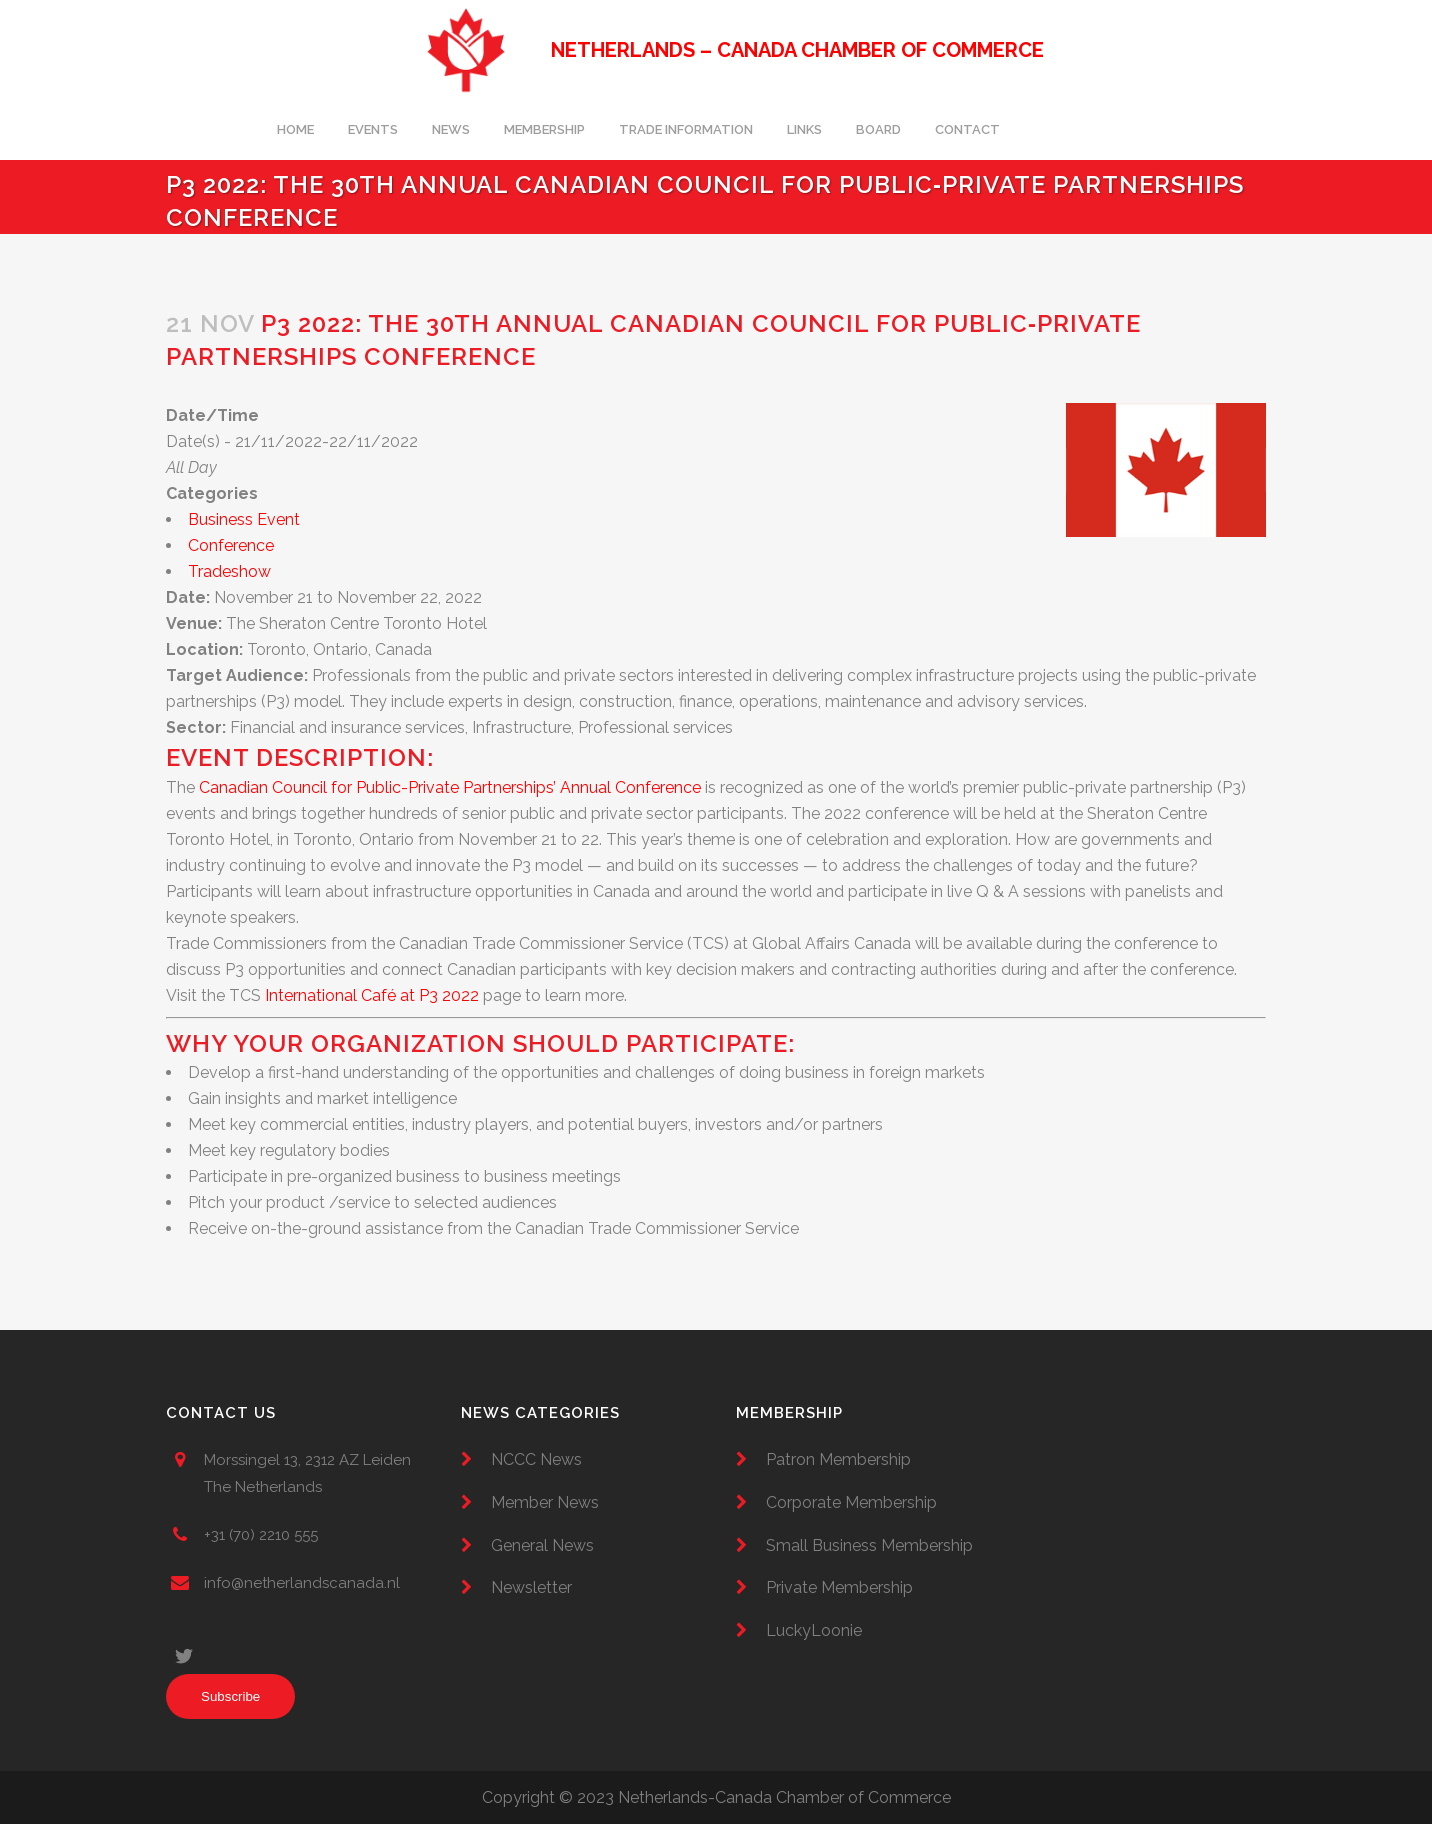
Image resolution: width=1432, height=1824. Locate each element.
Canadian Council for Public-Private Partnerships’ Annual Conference (450, 787)
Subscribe (230, 1696)
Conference (231, 545)
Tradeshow (229, 571)
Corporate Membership (851, 1502)
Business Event (244, 519)
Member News (545, 1502)
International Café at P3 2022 (372, 995)
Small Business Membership (869, 1545)
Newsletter (531, 1587)
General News (542, 1545)
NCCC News (536, 1459)
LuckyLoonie (814, 1630)
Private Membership (839, 1587)
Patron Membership (838, 1459)
